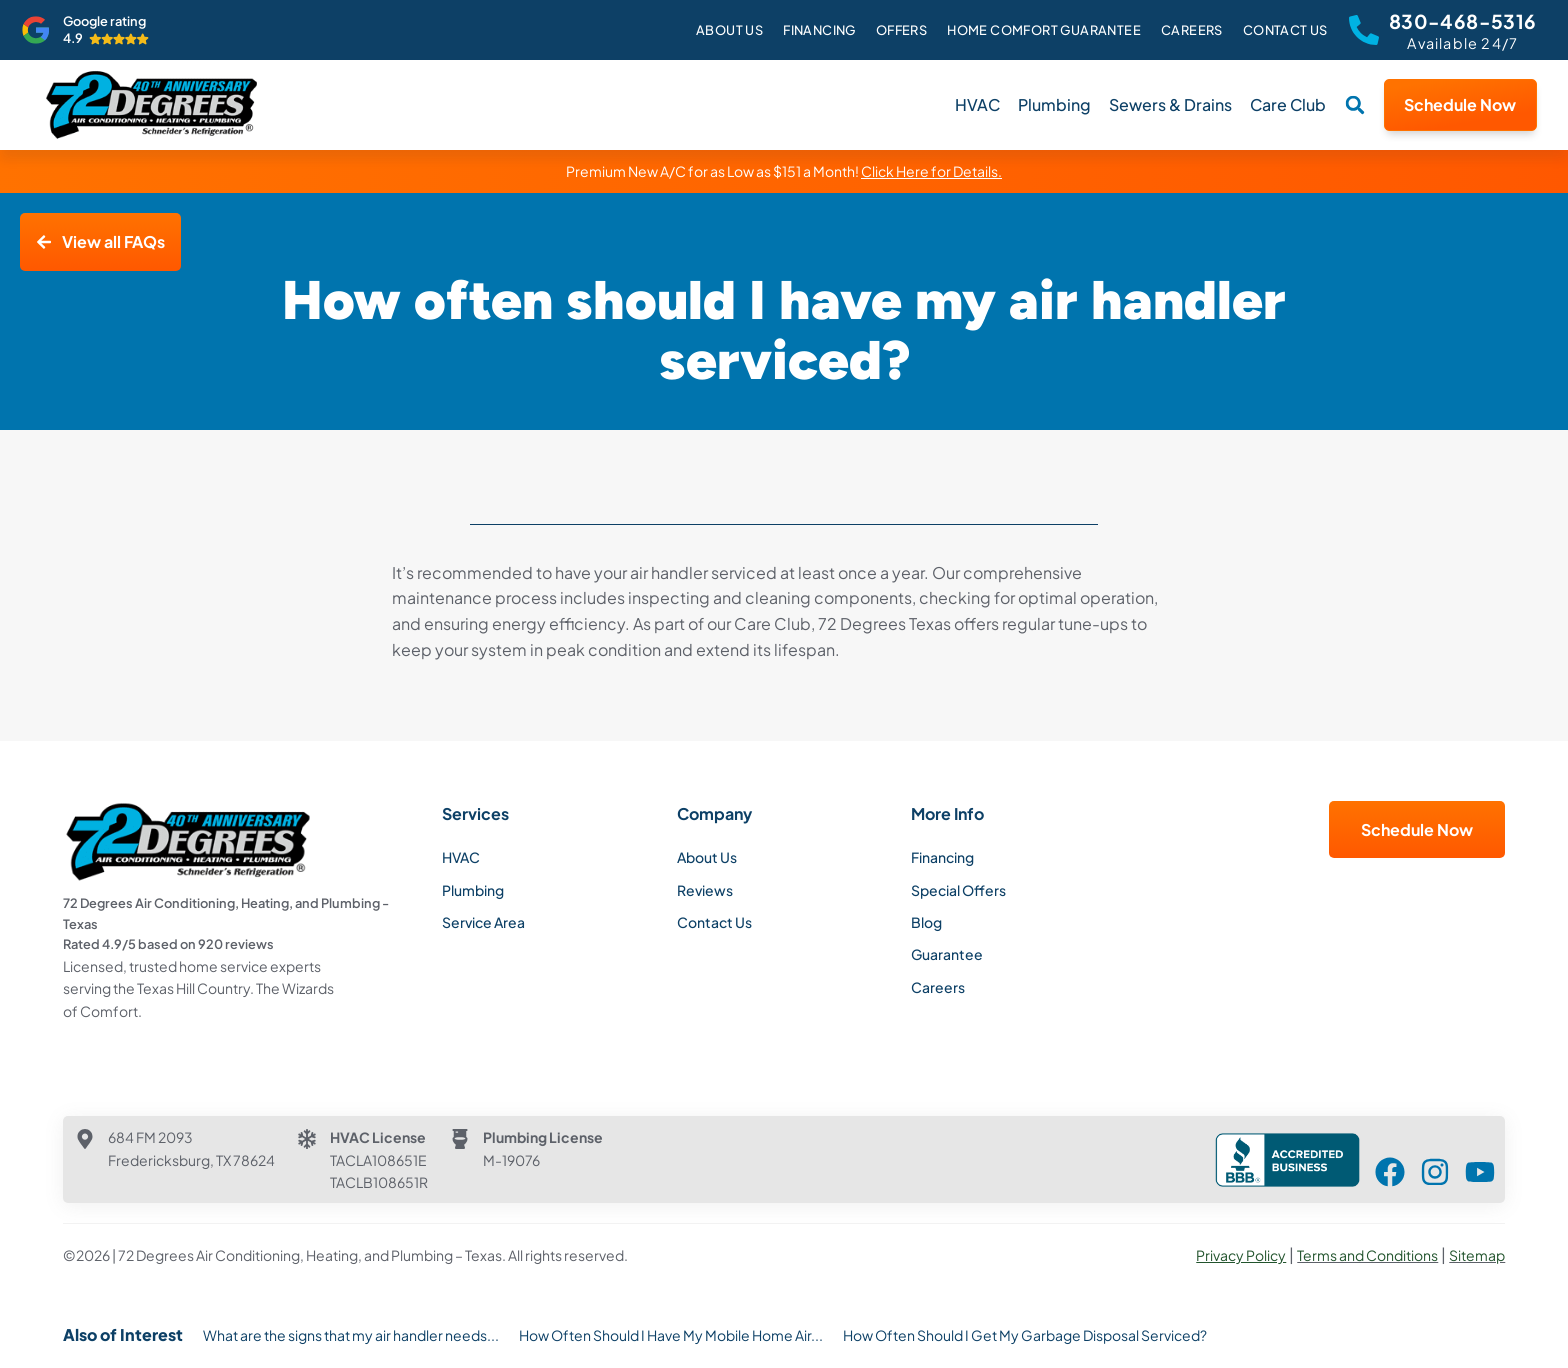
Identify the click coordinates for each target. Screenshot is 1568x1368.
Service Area (483, 922)
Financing (819, 30)
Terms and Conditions (1367, 1255)
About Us (729, 30)
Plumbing (1054, 104)
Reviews (705, 890)
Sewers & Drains (1170, 104)
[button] (1355, 105)
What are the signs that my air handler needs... (351, 1335)
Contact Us (1285, 30)
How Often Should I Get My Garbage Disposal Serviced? (1025, 1335)
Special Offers (958, 890)
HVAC (977, 104)
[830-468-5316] (1364, 30)
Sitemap (1477, 1255)
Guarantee (947, 954)
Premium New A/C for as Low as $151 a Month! (784, 171)
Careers (1192, 30)
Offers (901, 30)
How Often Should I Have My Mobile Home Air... (671, 1335)
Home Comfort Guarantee (1044, 30)
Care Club (1288, 104)
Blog (926, 922)
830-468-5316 (1463, 21)
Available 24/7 (1462, 43)
